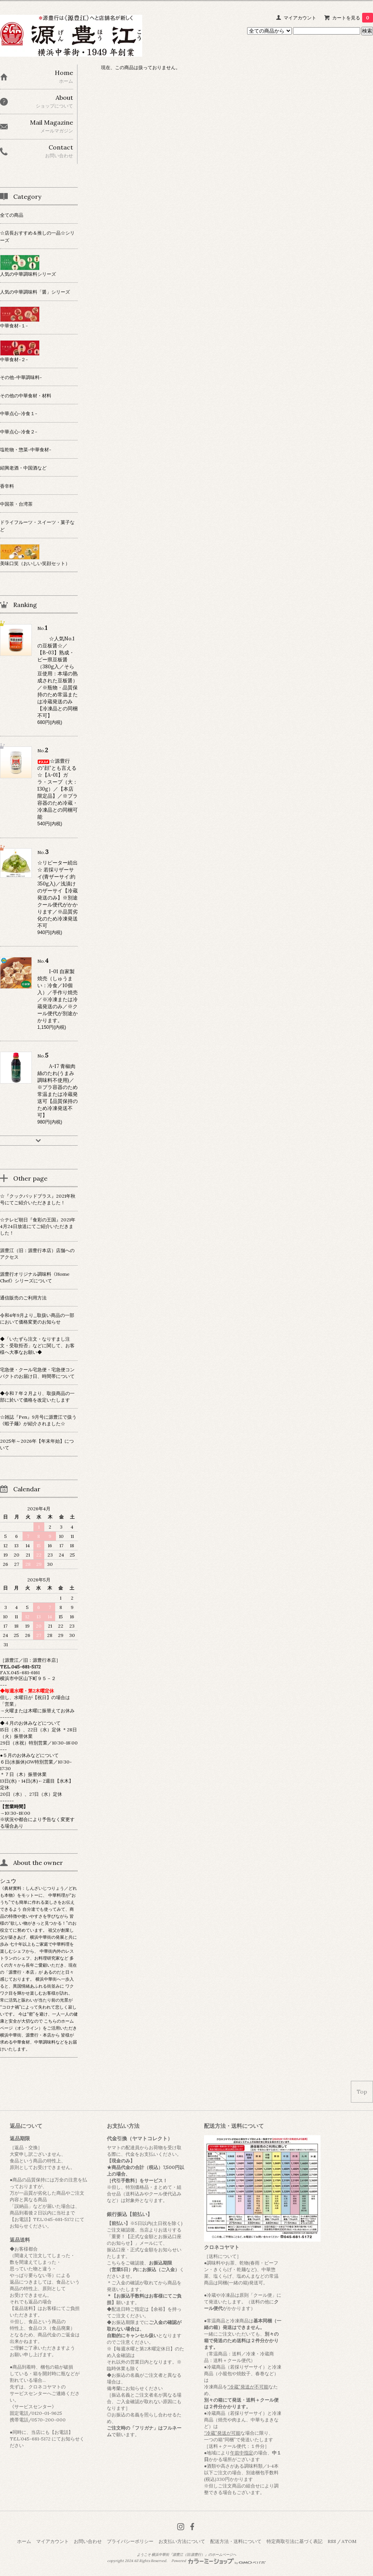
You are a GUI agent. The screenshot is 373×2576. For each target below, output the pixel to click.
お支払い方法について (182, 2541)
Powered (218, 2561)
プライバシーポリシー (130, 2541)
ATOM (349, 2541)
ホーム (24, 2541)
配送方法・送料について (235, 2541)
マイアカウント (300, 18)
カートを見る (352, 18)
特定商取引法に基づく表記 (294, 2541)
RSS (332, 2541)
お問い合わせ (88, 2541)
